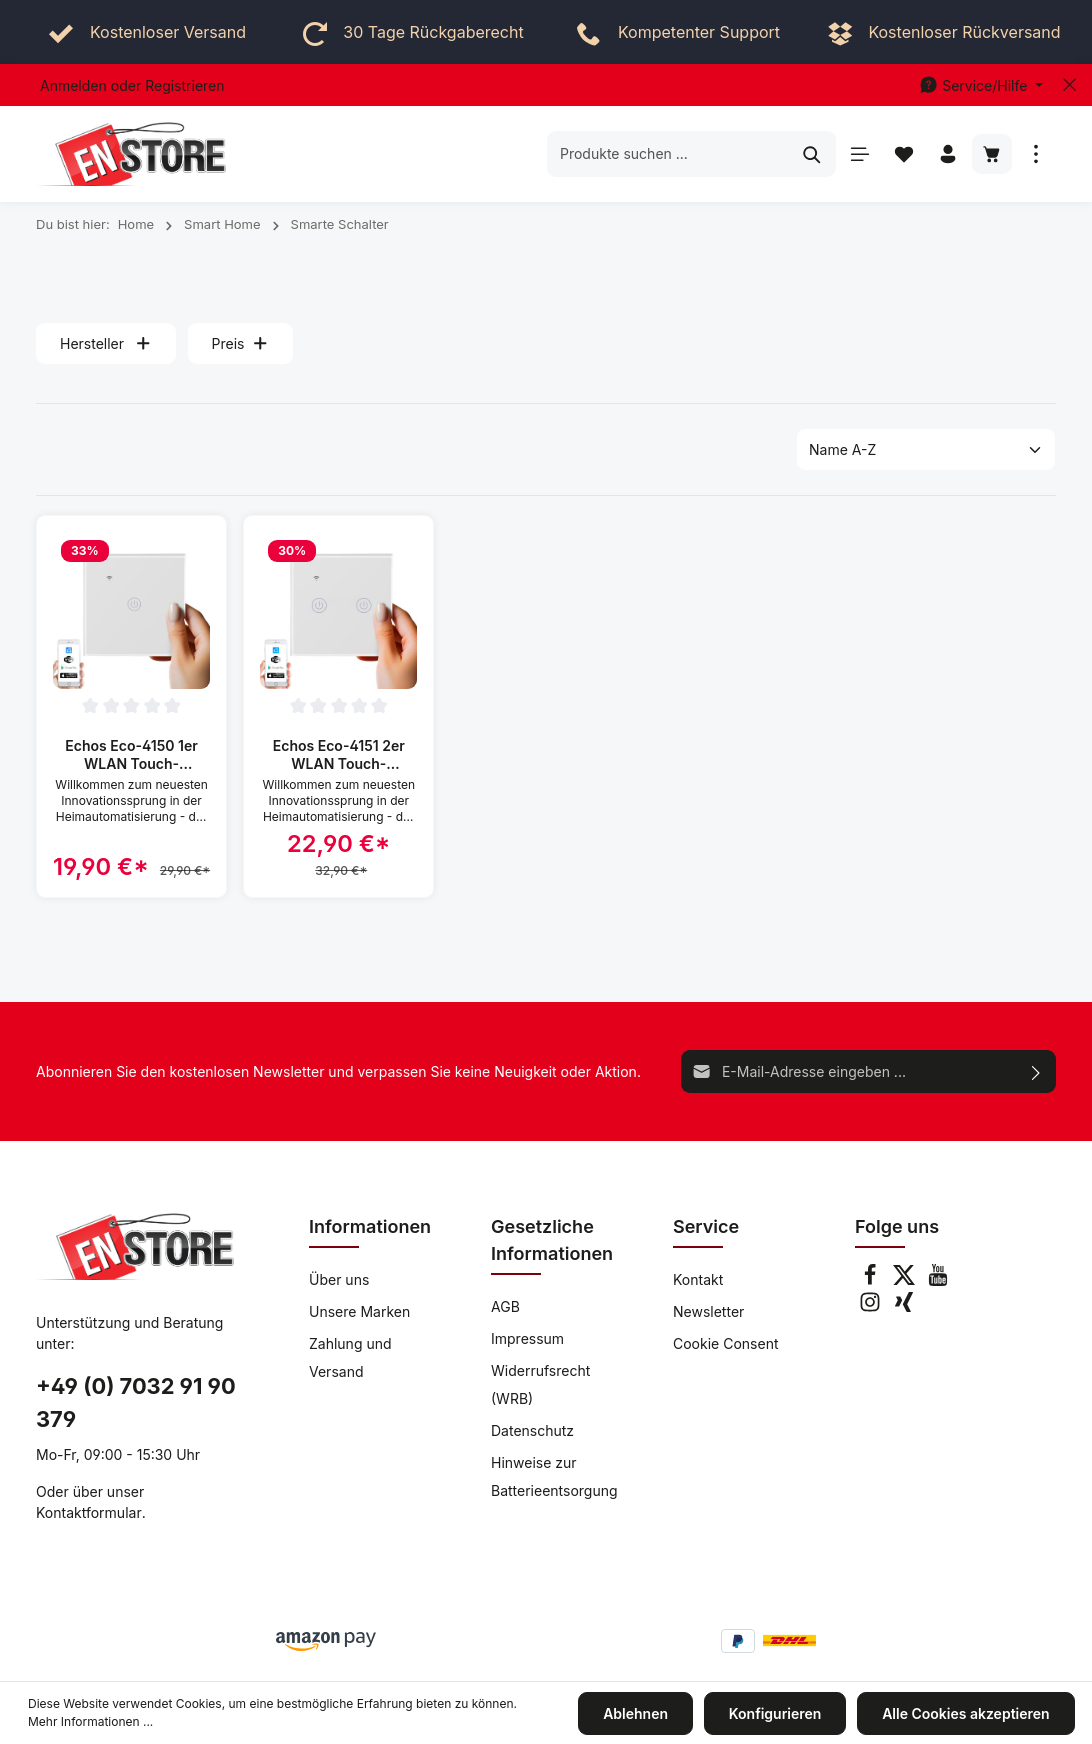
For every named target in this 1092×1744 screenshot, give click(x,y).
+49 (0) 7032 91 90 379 (136, 1402)
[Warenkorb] (992, 154)
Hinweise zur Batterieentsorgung (554, 1476)
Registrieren (184, 85)
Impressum (527, 1338)
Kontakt (698, 1279)
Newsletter (708, 1311)
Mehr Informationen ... (90, 1723)
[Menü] (860, 154)
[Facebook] (872, 1280)
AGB (505, 1306)
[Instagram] (872, 1307)
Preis (240, 343)
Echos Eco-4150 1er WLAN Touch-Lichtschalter (131, 754)
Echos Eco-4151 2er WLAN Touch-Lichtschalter (339, 754)
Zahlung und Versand (350, 1357)
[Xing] (904, 1307)
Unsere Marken (359, 1311)
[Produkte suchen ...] (668, 153)
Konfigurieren (779, 1714)
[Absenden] (1036, 1071)
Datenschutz (532, 1430)
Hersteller (106, 343)
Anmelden (73, 85)
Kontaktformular (89, 1512)
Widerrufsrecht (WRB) (540, 1384)
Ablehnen (642, 1714)
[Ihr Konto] (948, 154)
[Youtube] (938, 1280)
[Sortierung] (926, 449)
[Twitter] (906, 1280)
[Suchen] (812, 153)
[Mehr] (1036, 154)
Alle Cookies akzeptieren (968, 1714)
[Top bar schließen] (1069, 85)
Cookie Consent (726, 1343)
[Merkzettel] (904, 154)
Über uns (339, 1279)
